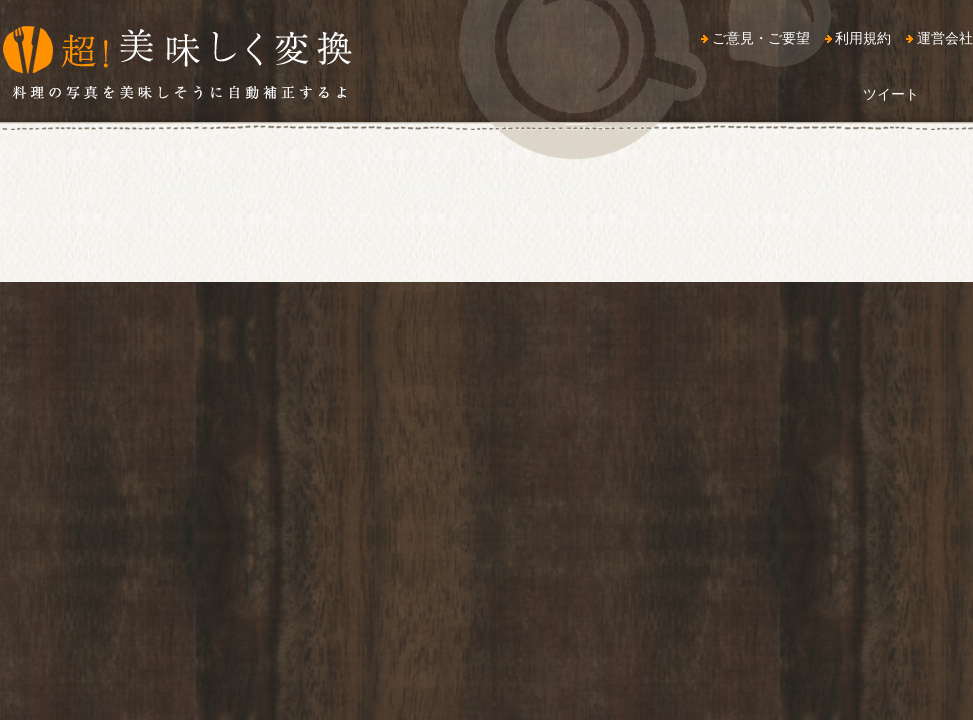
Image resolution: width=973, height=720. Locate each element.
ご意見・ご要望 (761, 38)
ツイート (891, 94)
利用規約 (863, 38)
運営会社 (945, 38)
